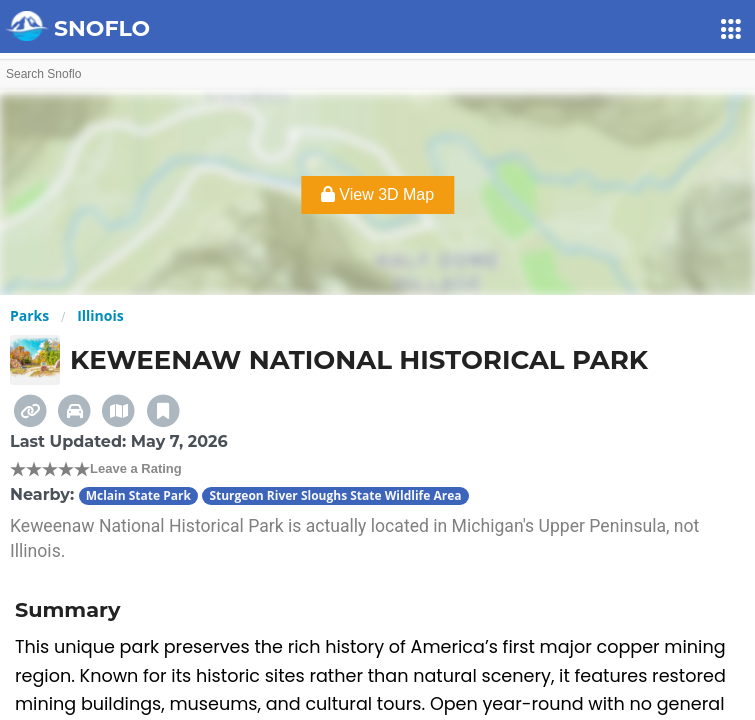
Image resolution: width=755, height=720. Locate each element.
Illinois (100, 315)
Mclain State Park (138, 495)
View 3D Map (377, 194)
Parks (29, 315)
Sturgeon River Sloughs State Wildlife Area (335, 495)
